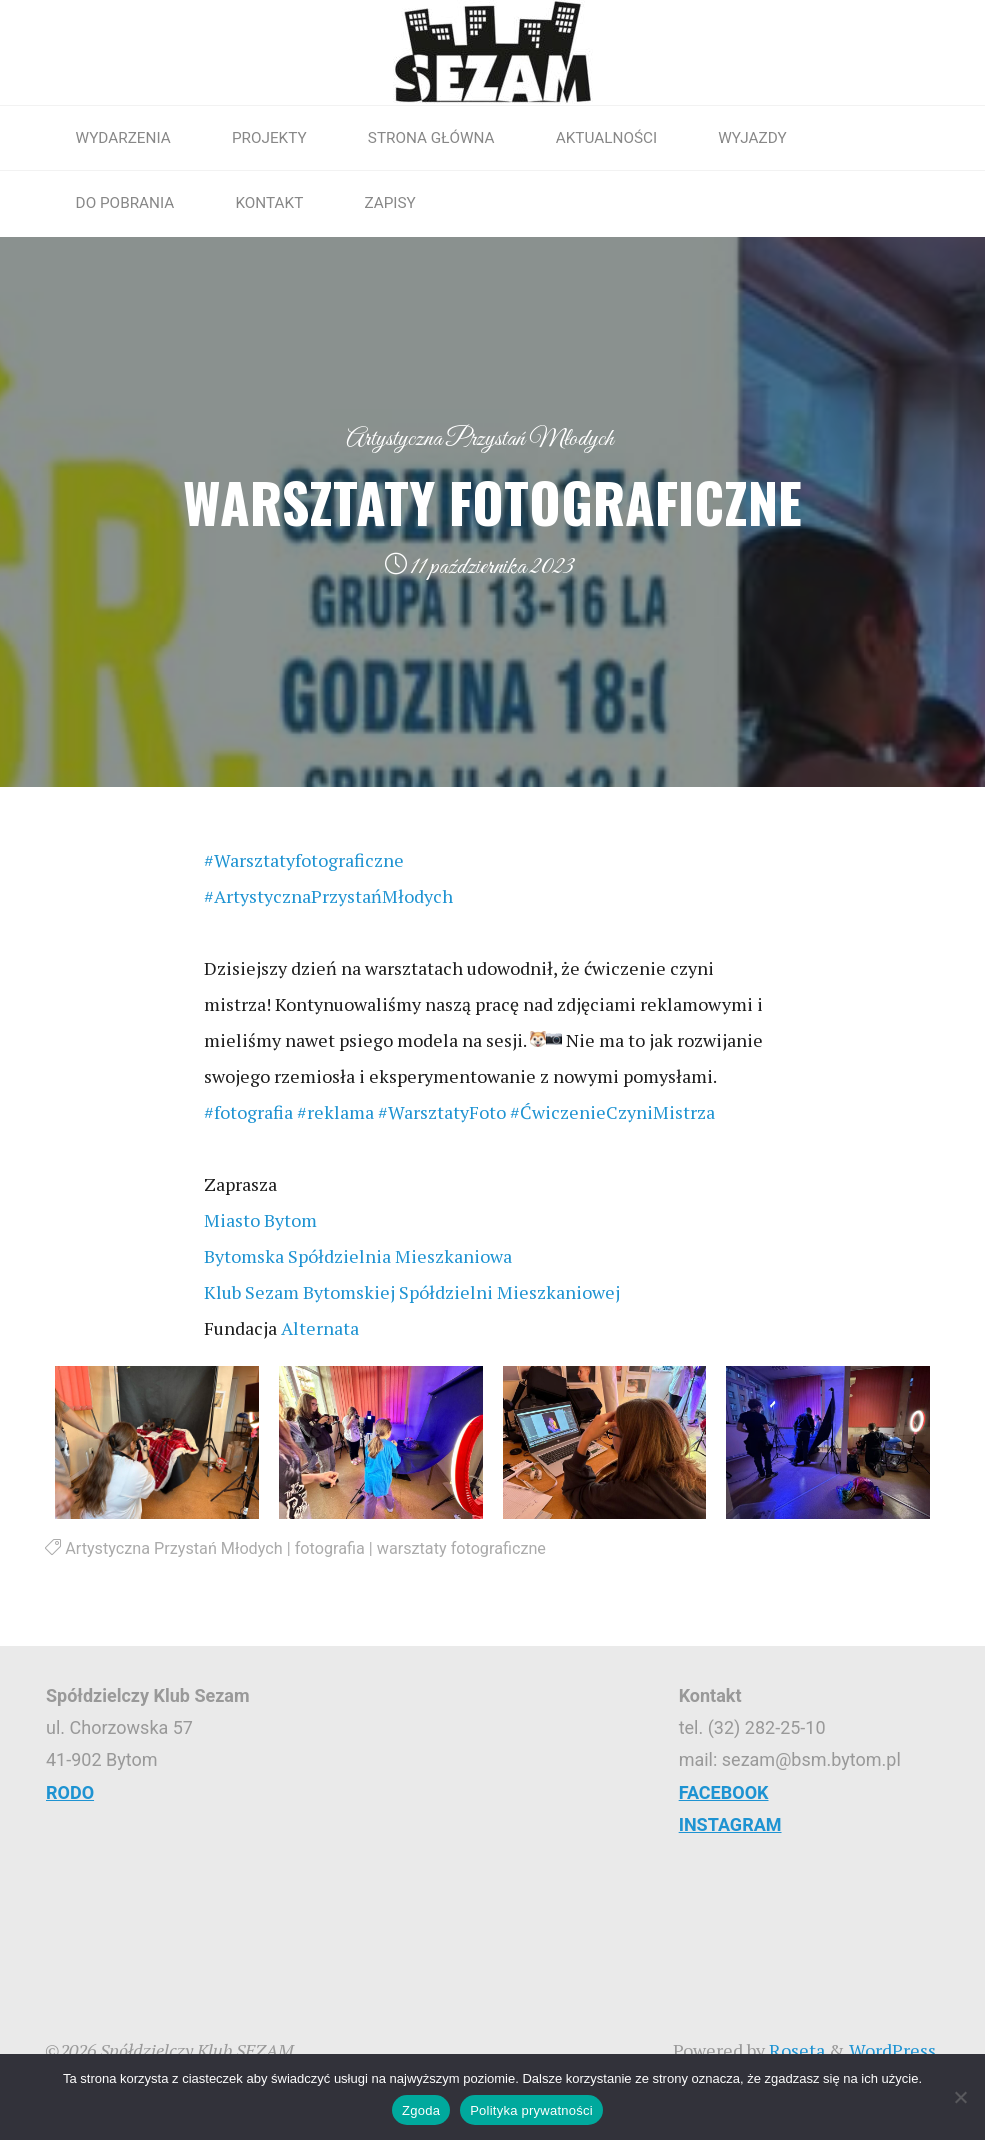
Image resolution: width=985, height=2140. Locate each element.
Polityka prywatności (531, 2110)
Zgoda (421, 2110)
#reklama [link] (335, 1112)
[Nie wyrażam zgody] (960, 2097)
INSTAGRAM (730, 1824)
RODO (70, 1792)
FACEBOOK (724, 1792)
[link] (260, 1220)
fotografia (330, 1548)
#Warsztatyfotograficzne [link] (304, 860)
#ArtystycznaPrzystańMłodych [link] (328, 896)
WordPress (892, 2050)
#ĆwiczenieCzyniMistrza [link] (612, 1112)
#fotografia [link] (248, 1112)
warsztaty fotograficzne (461, 1548)
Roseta (795, 2050)
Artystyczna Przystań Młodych (479, 439)
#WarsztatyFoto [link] (442, 1112)
